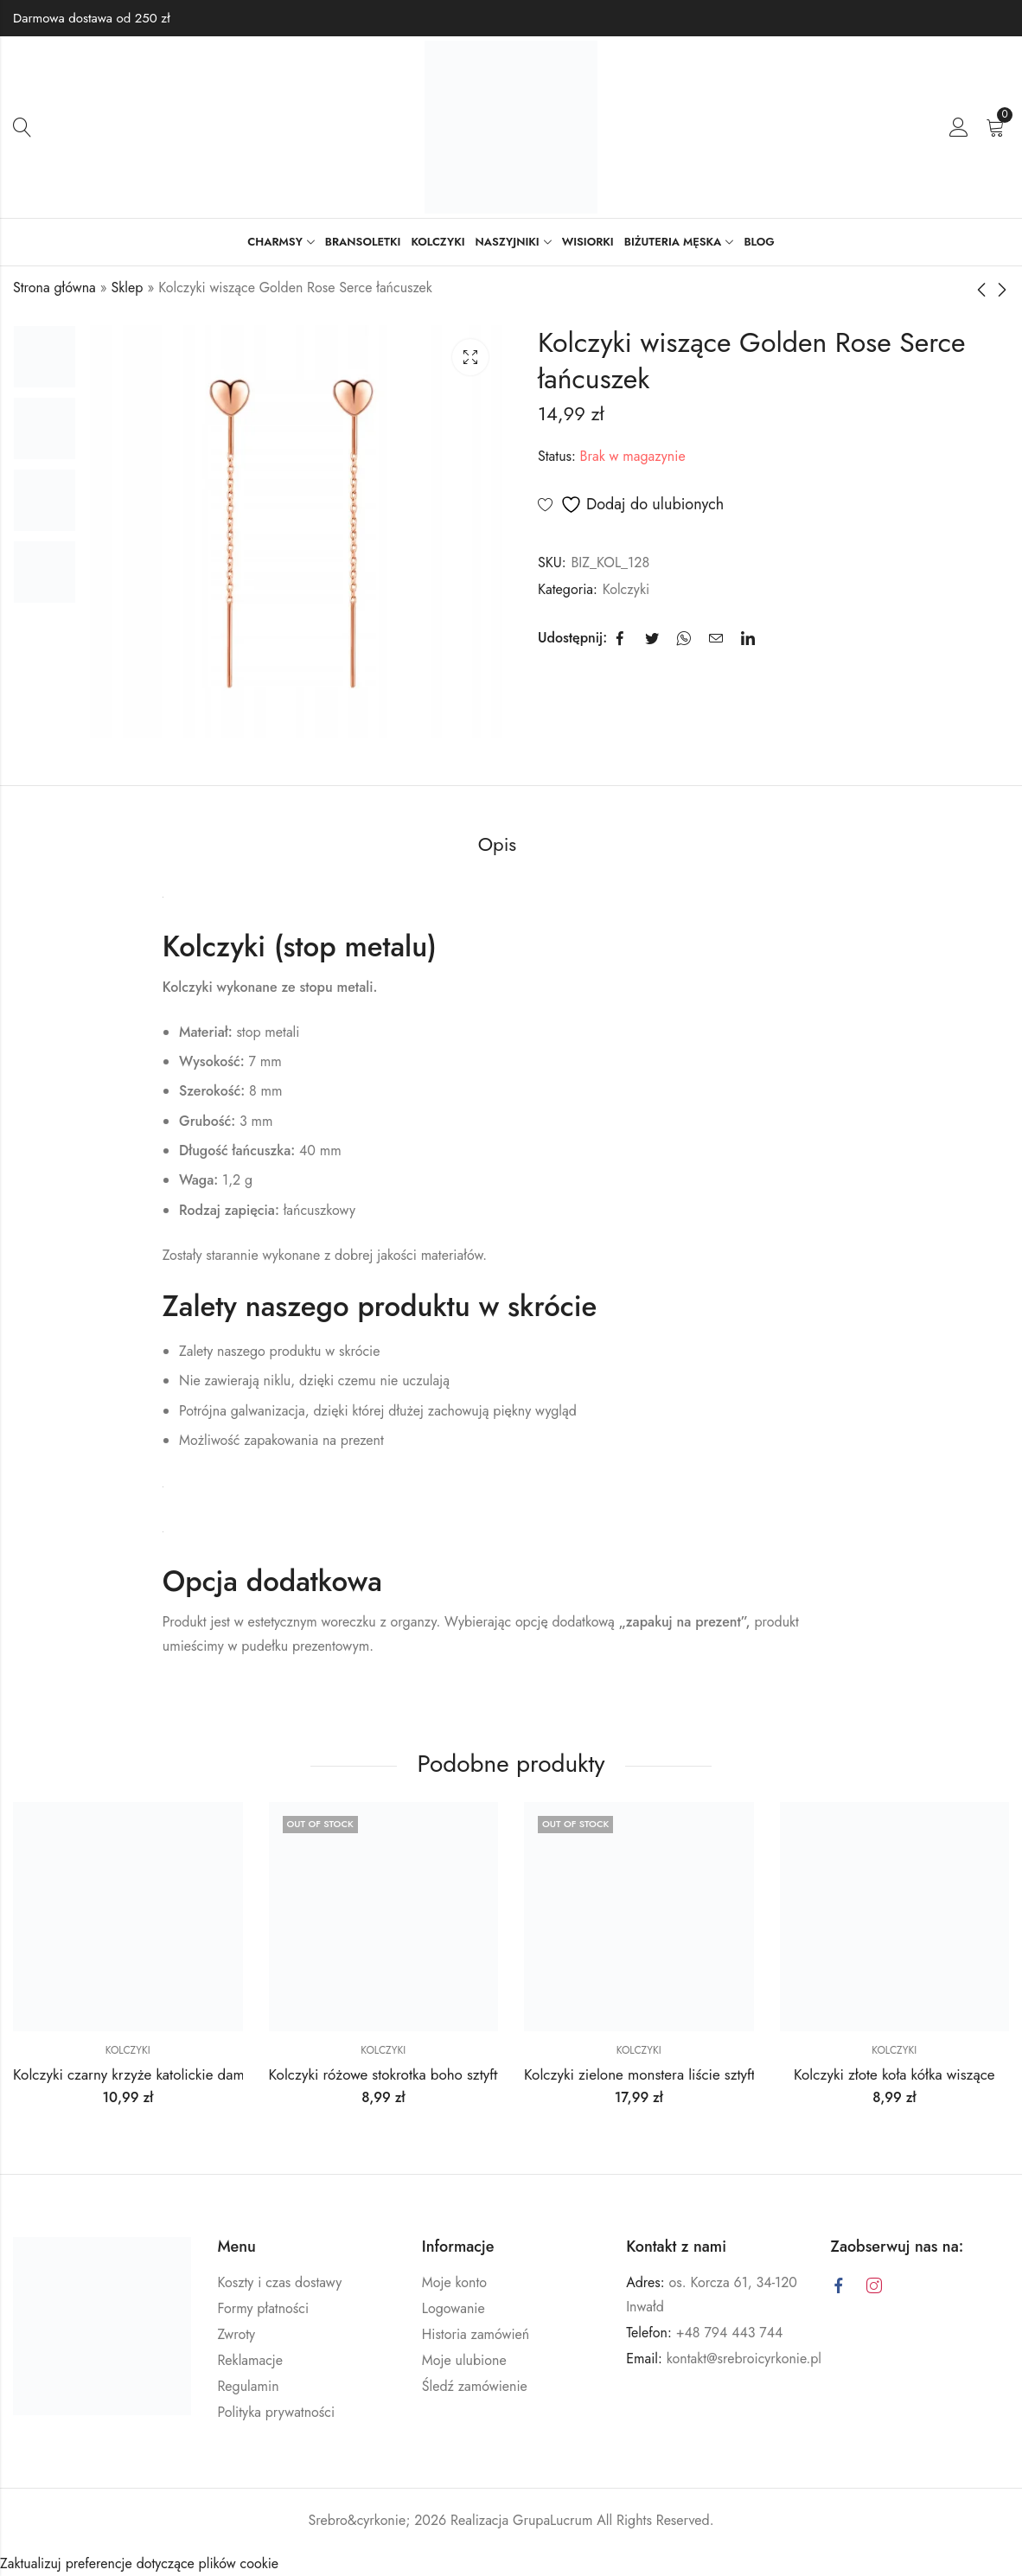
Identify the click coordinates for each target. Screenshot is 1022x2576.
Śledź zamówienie (474, 2386)
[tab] (497, 845)
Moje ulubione (464, 2360)
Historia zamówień (475, 2334)
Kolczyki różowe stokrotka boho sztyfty (386, 2074)
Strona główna (54, 287)
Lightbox (470, 357)
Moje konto (454, 2282)
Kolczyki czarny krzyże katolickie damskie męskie (164, 2074)
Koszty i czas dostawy (279, 2282)
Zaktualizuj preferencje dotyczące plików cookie (139, 2563)
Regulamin (247, 2386)
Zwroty (236, 2334)
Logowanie (453, 2308)
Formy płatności (263, 2308)
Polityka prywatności (276, 2412)
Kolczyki (626, 589)
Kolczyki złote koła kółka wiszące (894, 2074)
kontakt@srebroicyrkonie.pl (744, 2358)
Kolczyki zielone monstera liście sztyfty (642, 2074)
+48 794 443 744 (729, 2333)
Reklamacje (250, 2360)
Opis (497, 844)
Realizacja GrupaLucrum (521, 2519)
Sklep (128, 287)
